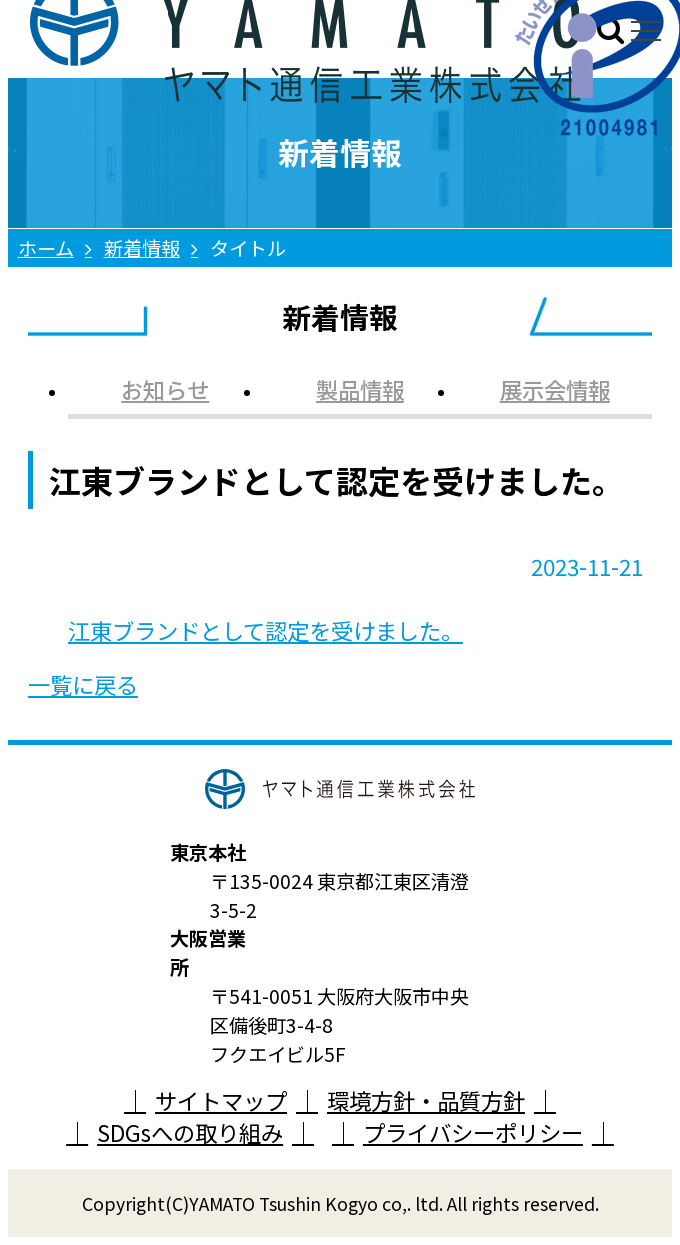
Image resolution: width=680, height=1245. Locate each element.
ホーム (46, 248)
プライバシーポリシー (473, 1132)
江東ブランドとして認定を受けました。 (265, 630)
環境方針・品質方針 (426, 1100)
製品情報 (360, 389)
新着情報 (142, 248)
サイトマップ (221, 1100)
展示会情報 (555, 389)
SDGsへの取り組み (190, 1132)
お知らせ (165, 389)
